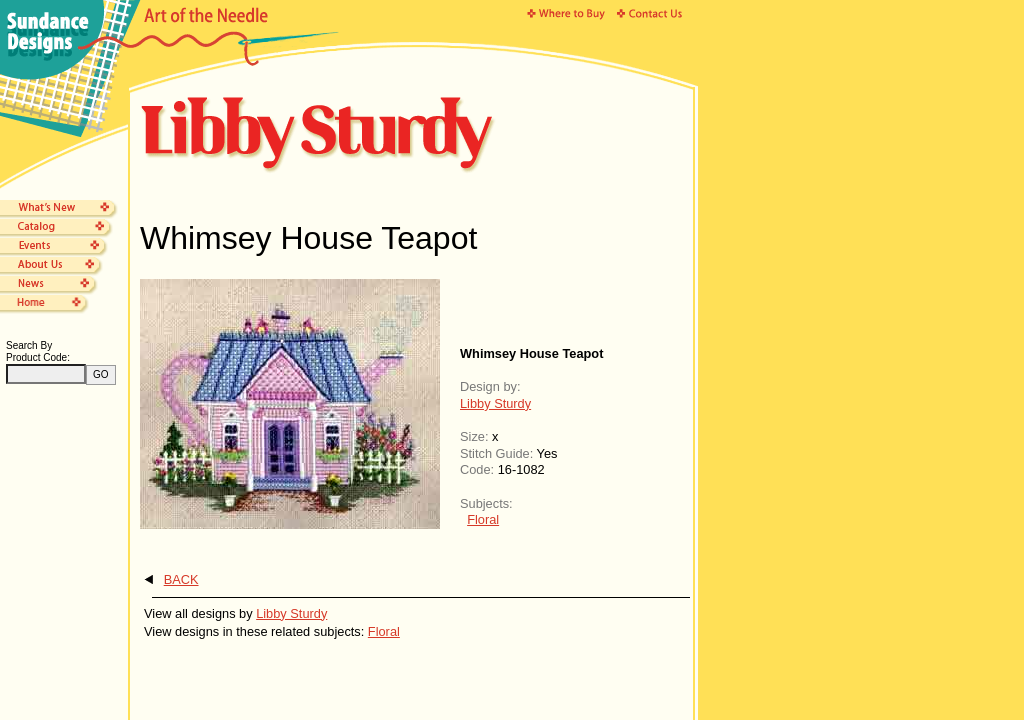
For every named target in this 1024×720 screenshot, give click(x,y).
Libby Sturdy (495, 403)
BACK (181, 579)
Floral (483, 519)
